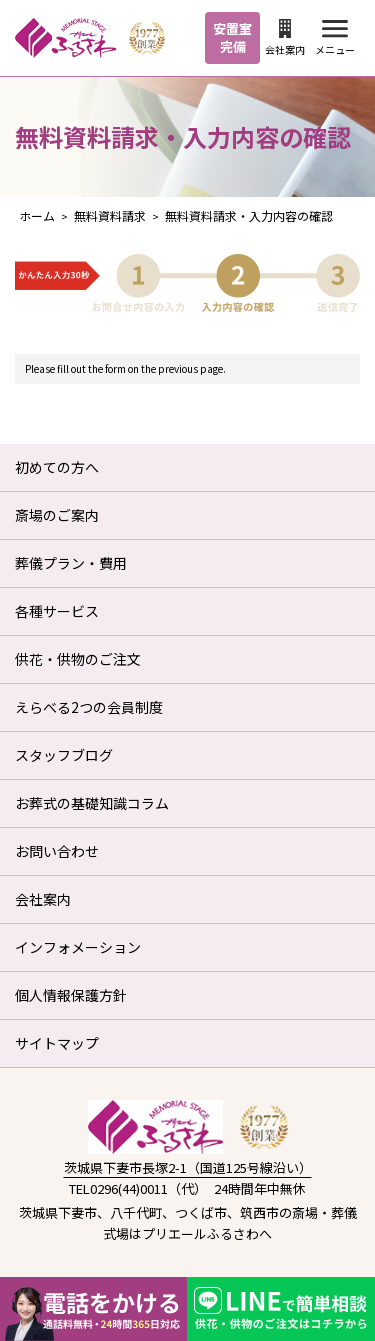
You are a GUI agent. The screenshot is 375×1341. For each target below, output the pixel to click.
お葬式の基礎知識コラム (92, 803)
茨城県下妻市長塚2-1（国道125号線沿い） (188, 1167)
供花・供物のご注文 (78, 659)
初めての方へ (57, 467)
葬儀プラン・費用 (71, 563)
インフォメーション (78, 947)
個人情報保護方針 (71, 995)
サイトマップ (57, 1043)
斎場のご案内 (57, 515)
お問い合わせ (57, 851)
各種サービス (57, 611)
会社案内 (285, 38)
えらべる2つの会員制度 (89, 707)
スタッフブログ (64, 755)
